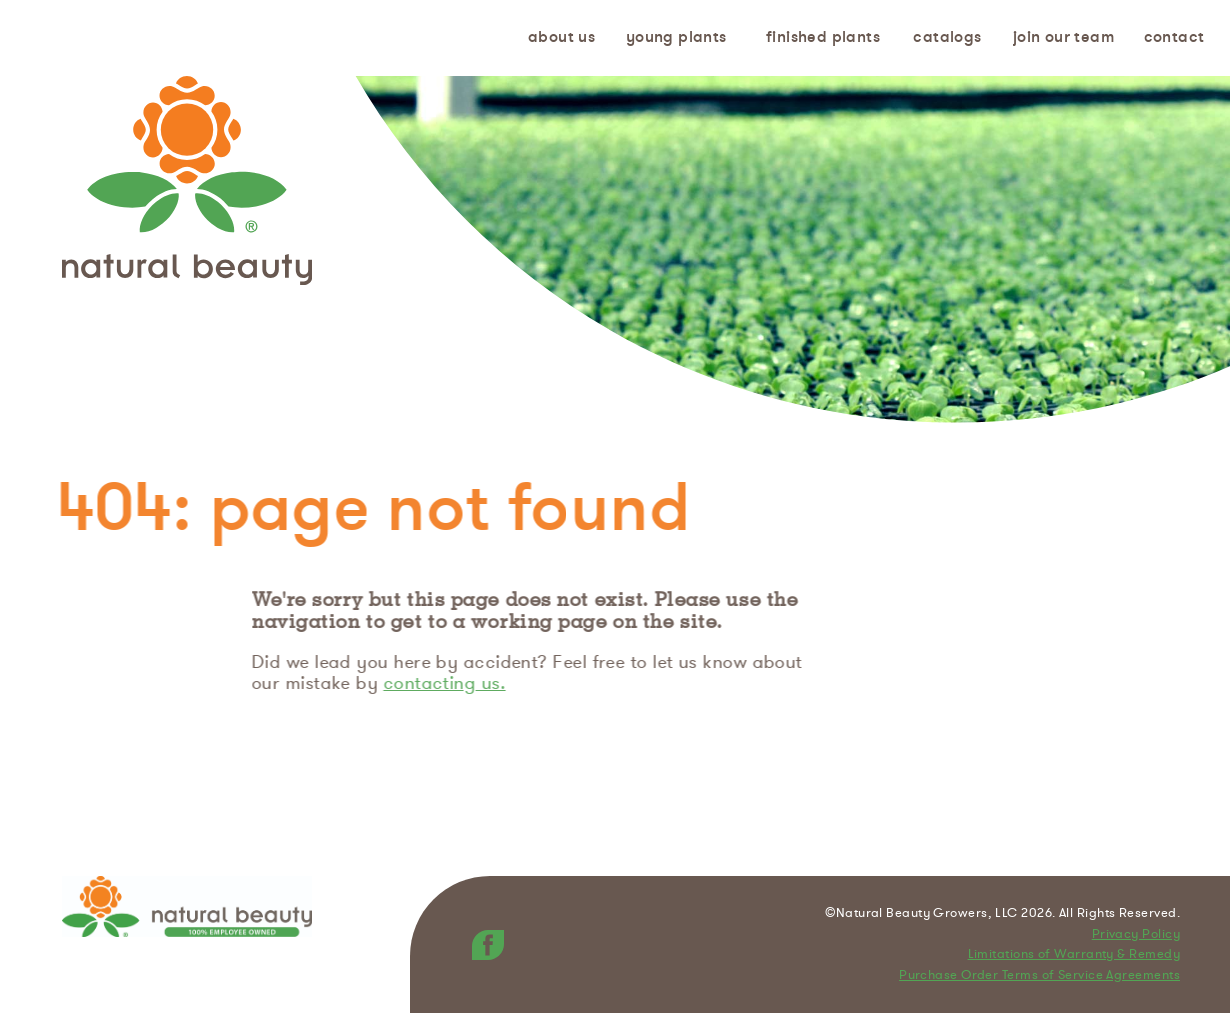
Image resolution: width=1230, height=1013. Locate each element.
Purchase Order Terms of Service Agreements (1039, 976)
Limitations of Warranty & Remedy (1074, 955)
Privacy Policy (1136, 935)
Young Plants (676, 37)
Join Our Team (1063, 37)
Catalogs (947, 37)
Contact (1174, 37)
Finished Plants (823, 37)
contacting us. (447, 683)
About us (561, 37)
